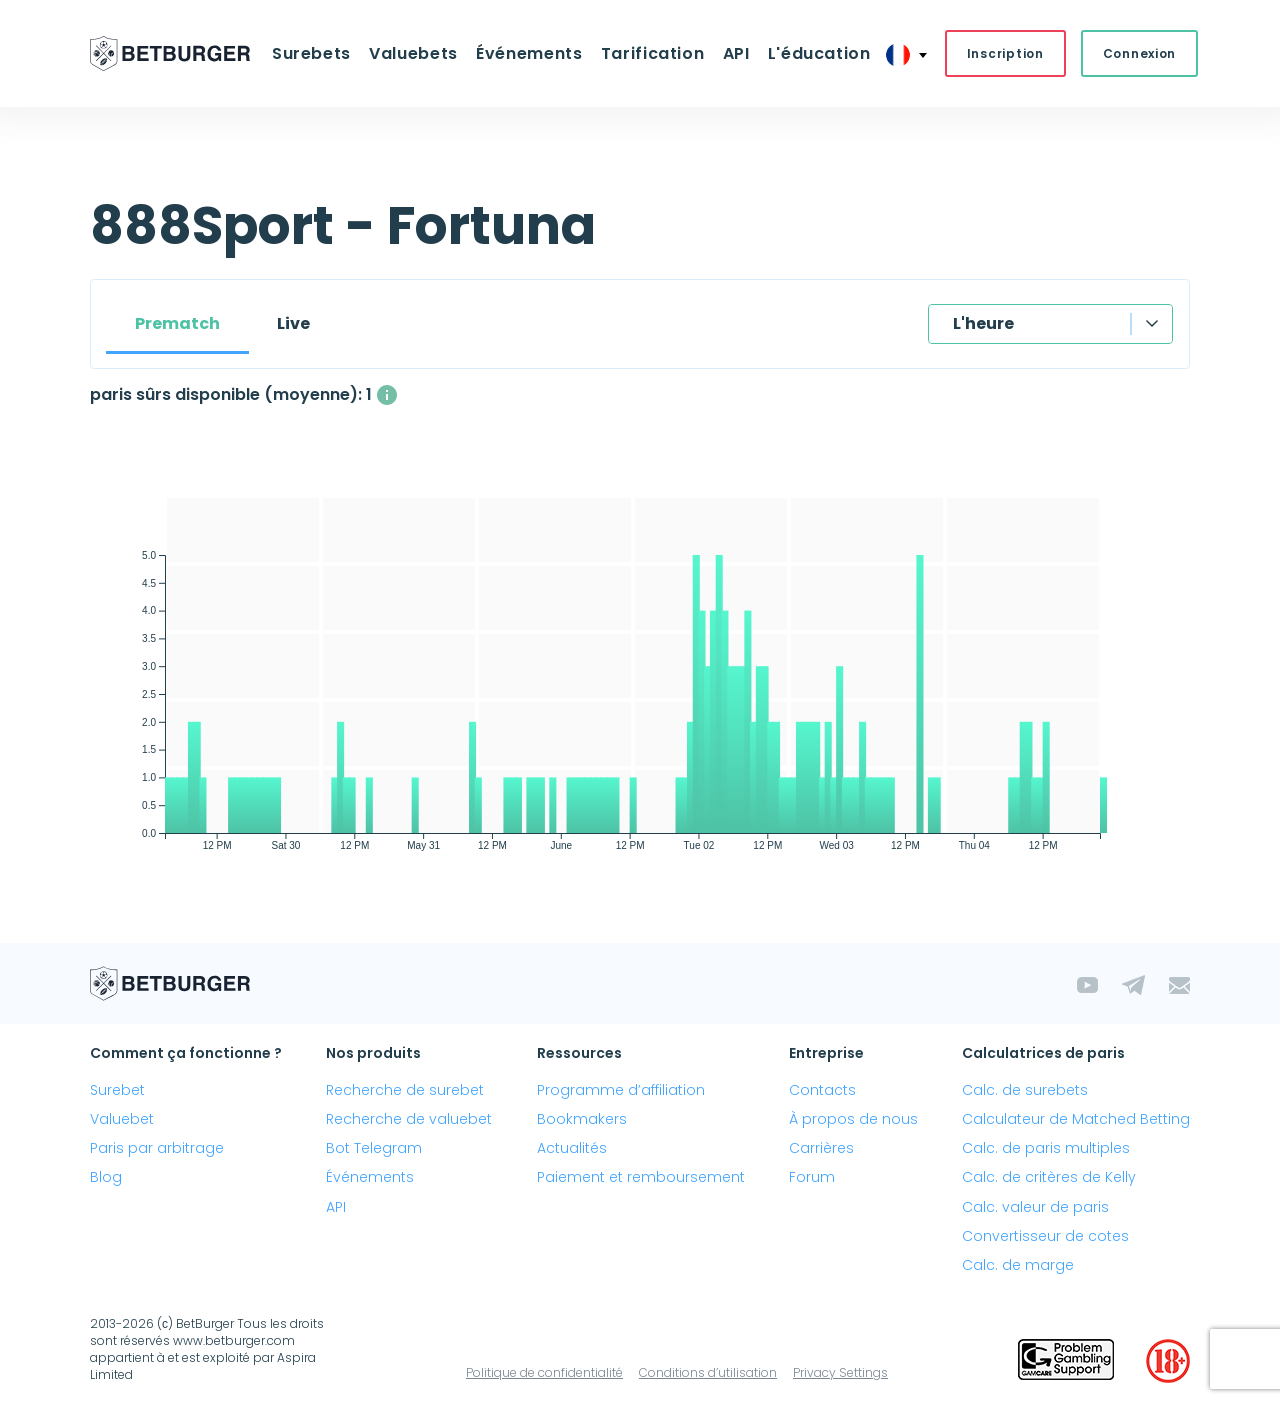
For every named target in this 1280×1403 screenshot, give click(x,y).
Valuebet (122, 1119)
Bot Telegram (374, 1148)
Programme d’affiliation (621, 1090)
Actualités (572, 1148)
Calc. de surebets (1025, 1090)
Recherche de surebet (405, 1090)
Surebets (311, 53)
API (735, 53)
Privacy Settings (840, 1372)
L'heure (983, 323)
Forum (812, 1177)
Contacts (822, 1090)
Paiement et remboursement (641, 1177)
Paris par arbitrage (157, 1148)
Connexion (1138, 53)
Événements (529, 53)
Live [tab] (293, 323)
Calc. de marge (1018, 1265)
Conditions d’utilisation (708, 1372)
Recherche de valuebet (409, 1119)
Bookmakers (582, 1119)
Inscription (1004, 53)
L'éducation (818, 53)
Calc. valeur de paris (1035, 1207)
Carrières (821, 1148)
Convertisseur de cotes (1045, 1236)
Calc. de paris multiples (1046, 1148)
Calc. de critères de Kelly (1049, 1177)
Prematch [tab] (177, 323)
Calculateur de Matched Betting (1076, 1119)
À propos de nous (853, 1119)
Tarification (653, 53)
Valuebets (413, 53)
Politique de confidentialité (544, 1372)
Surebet (117, 1090)
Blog (106, 1177)
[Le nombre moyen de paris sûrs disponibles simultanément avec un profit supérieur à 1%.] (387, 395)
